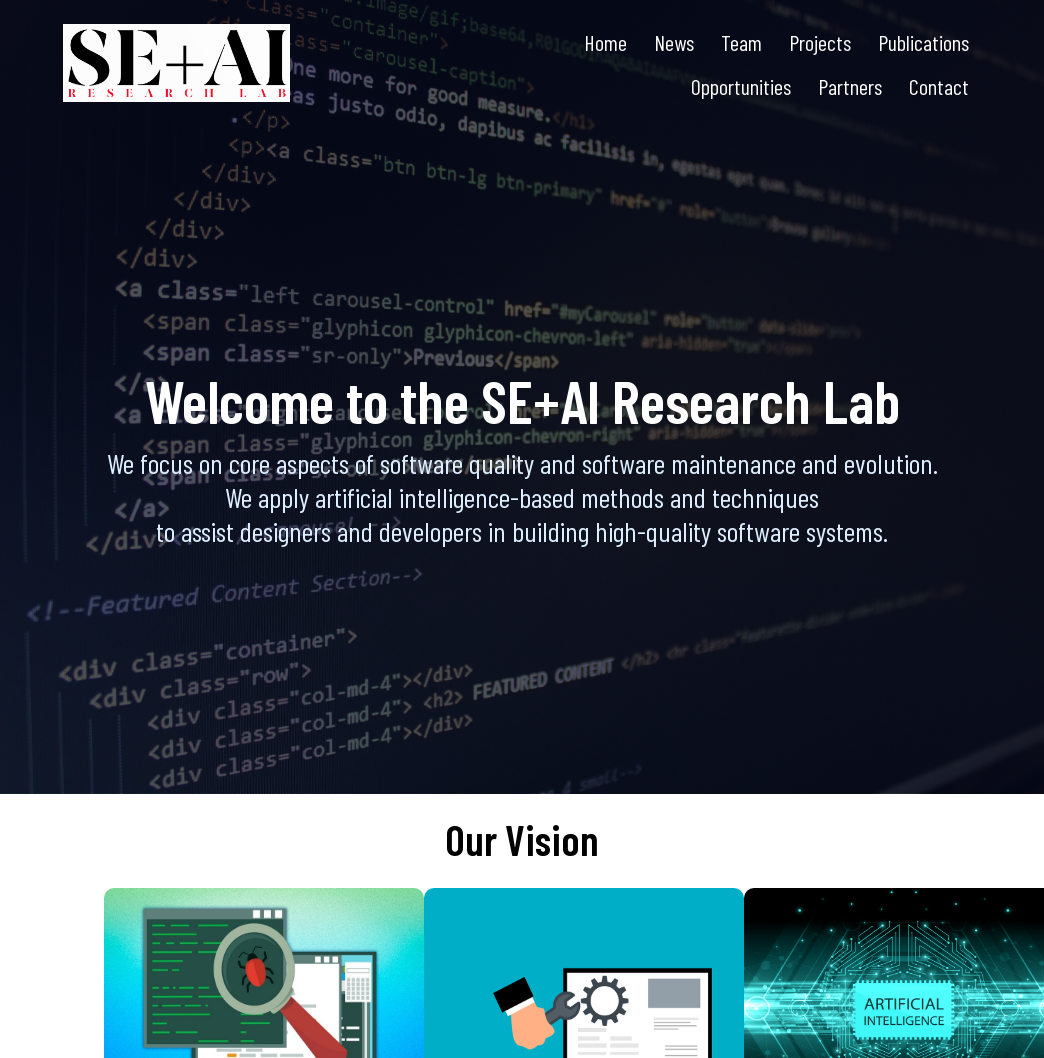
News (674, 42)
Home (605, 42)
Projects (820, 42)
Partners (850, 86)
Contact (939, 86)
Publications (923, 42)
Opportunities (741, 86)
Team (741, 42)
